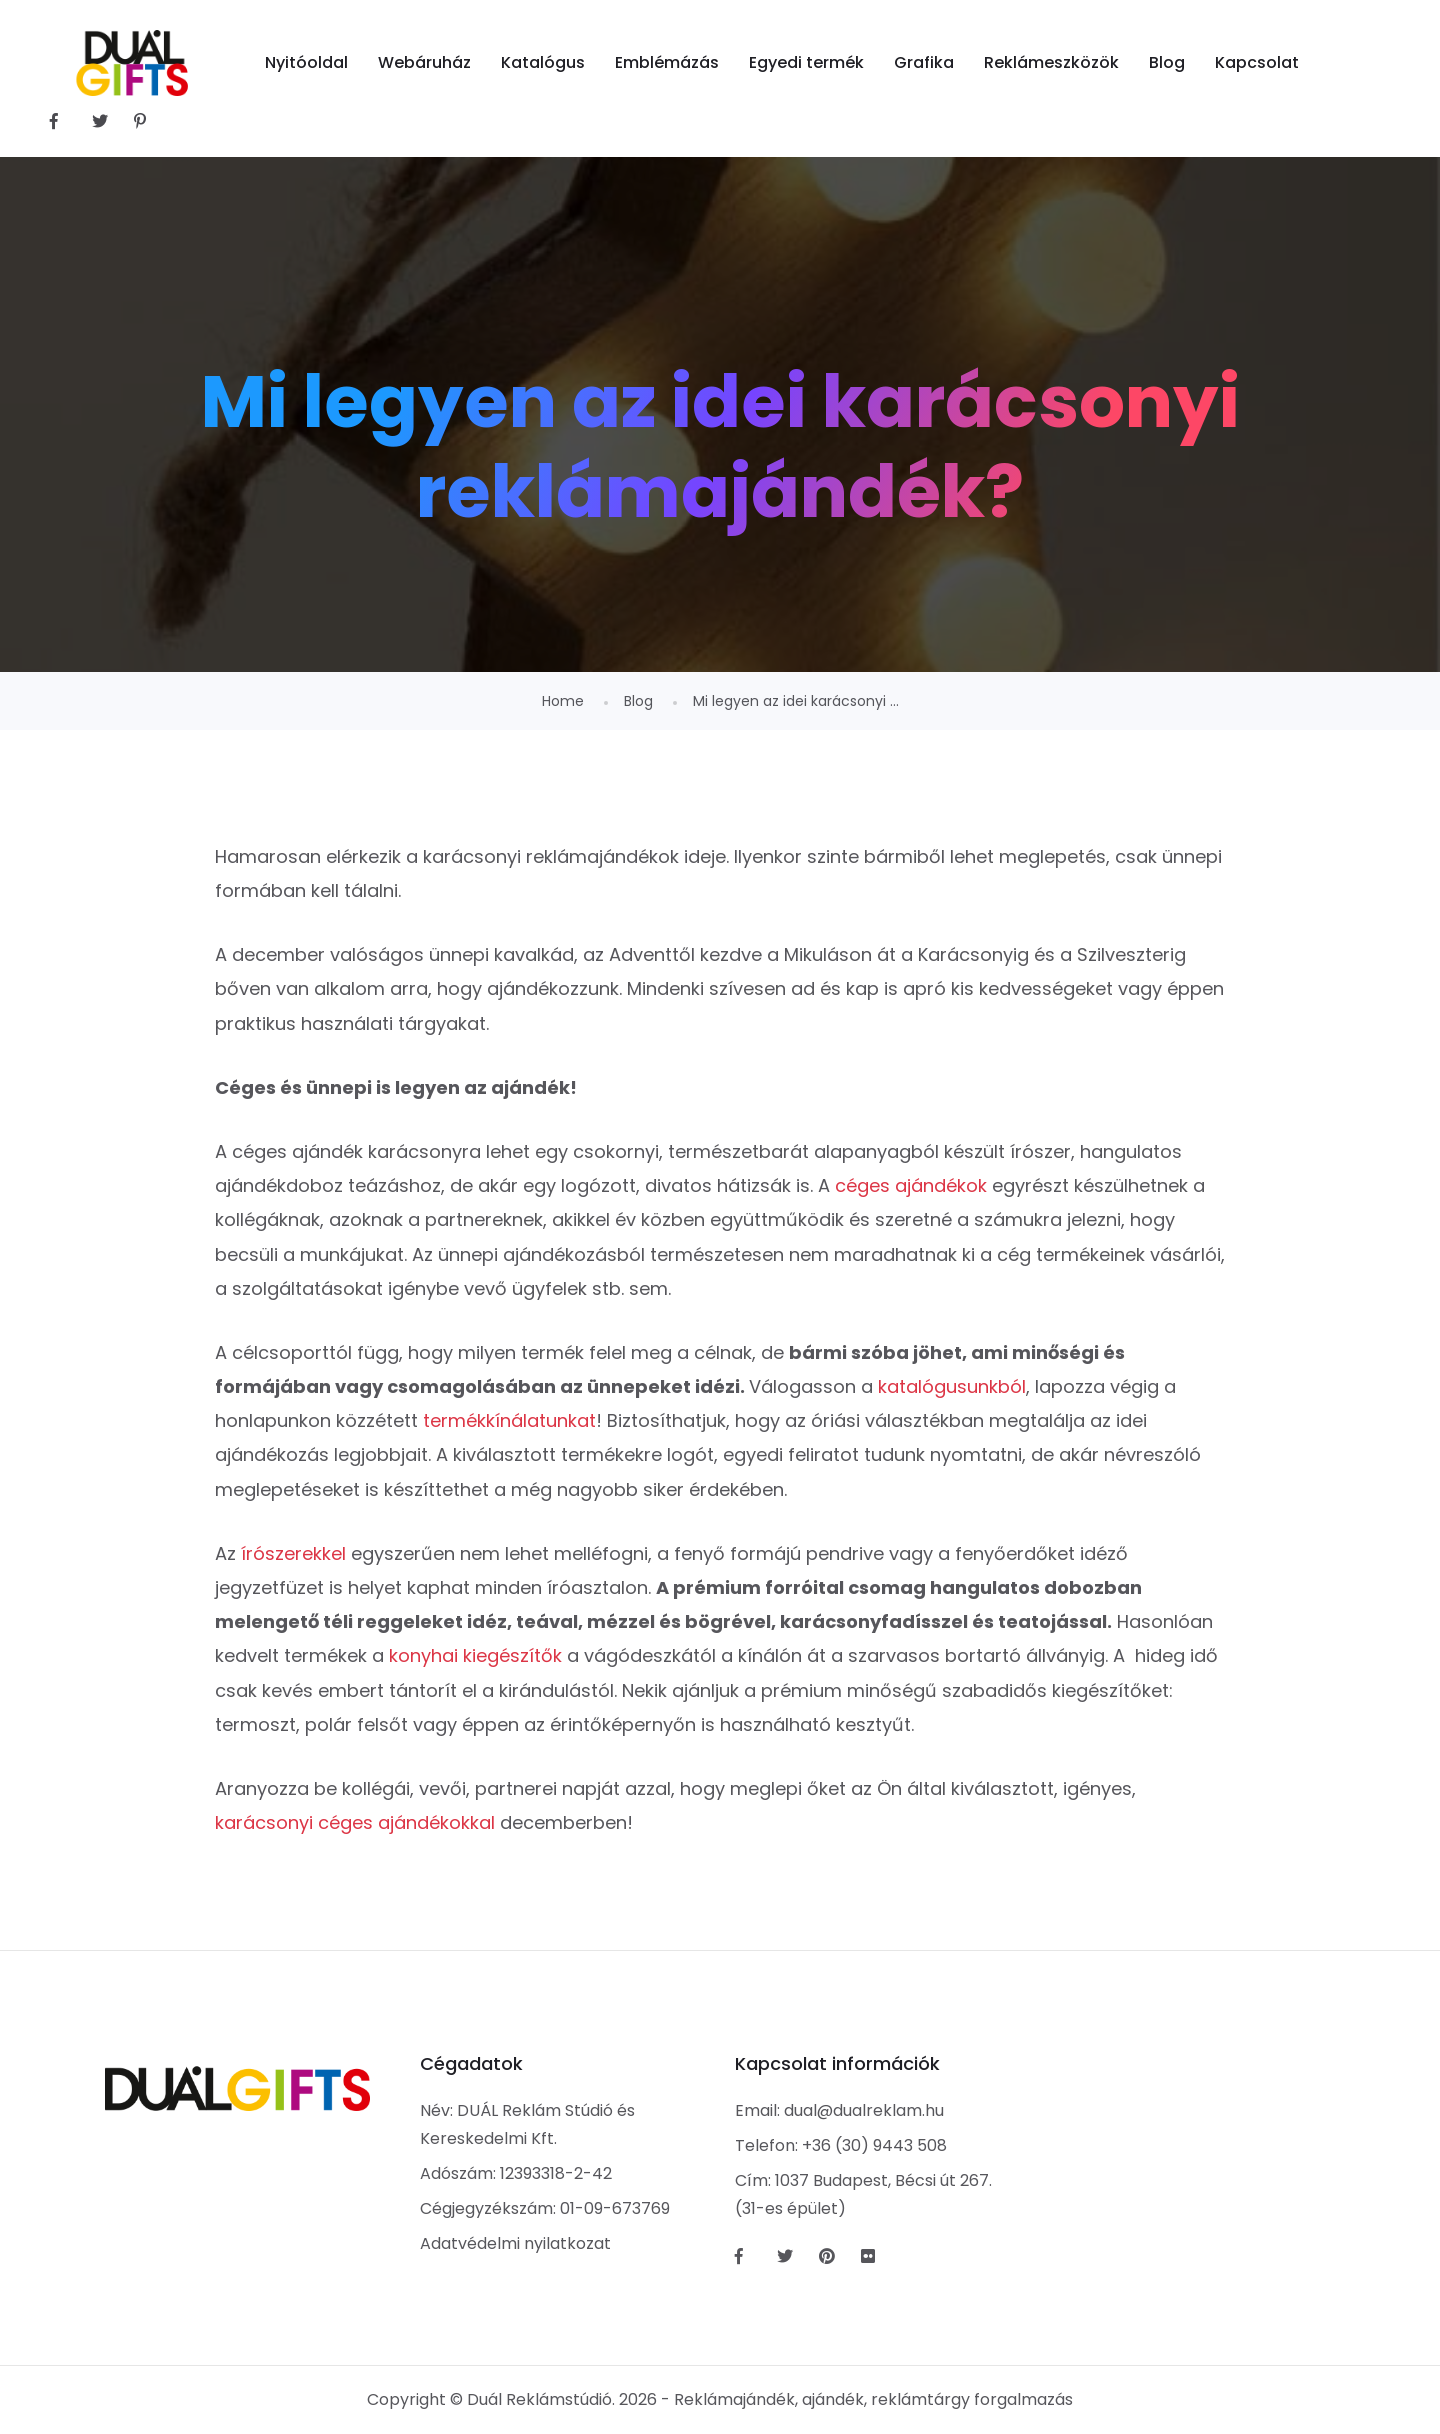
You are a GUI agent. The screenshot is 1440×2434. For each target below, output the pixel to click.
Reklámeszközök (1051, 62)
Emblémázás (667, 62)
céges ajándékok (911, 1185)
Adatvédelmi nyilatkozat (515, 2243)
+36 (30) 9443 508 (874, 2145)
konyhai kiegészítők (475, 1655)
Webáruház (424, 62)
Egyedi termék (806, 62)
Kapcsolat (1257, 62)
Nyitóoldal (306, 62)
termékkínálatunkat (509, 1420)
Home (563, 701)
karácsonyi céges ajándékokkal (355, 1822)
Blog (1167, 62)
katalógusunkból (952, 1386)
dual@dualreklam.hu (864, 2110)
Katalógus (543, 62)
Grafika (924, 62)
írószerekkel (293, 1553)
